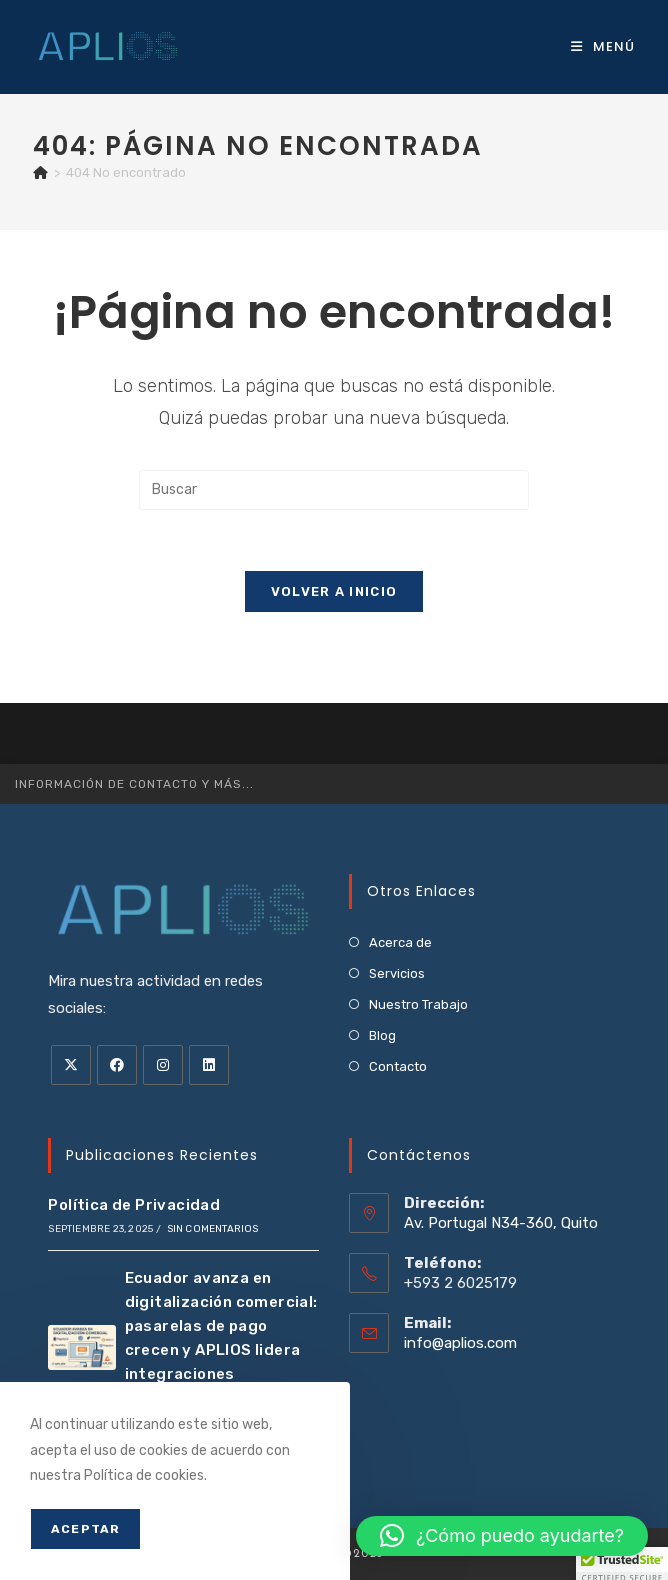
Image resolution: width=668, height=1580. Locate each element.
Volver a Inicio (334, 591)
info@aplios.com (460, 1343)
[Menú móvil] (603, 46)
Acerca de (400, 942)
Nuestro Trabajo (418, 1004)
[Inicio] (40, 172)
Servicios (397, 973)
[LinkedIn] (209, 1065)
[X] (71, 1065)
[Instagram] (163, 1065)
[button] (502, 1536)
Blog (382, 1035)
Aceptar (85, 1529)
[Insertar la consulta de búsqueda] (334, 490)
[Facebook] (117, 1065)
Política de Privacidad (134, 1205)
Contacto (398, 1066)
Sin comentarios (213, 1229)
